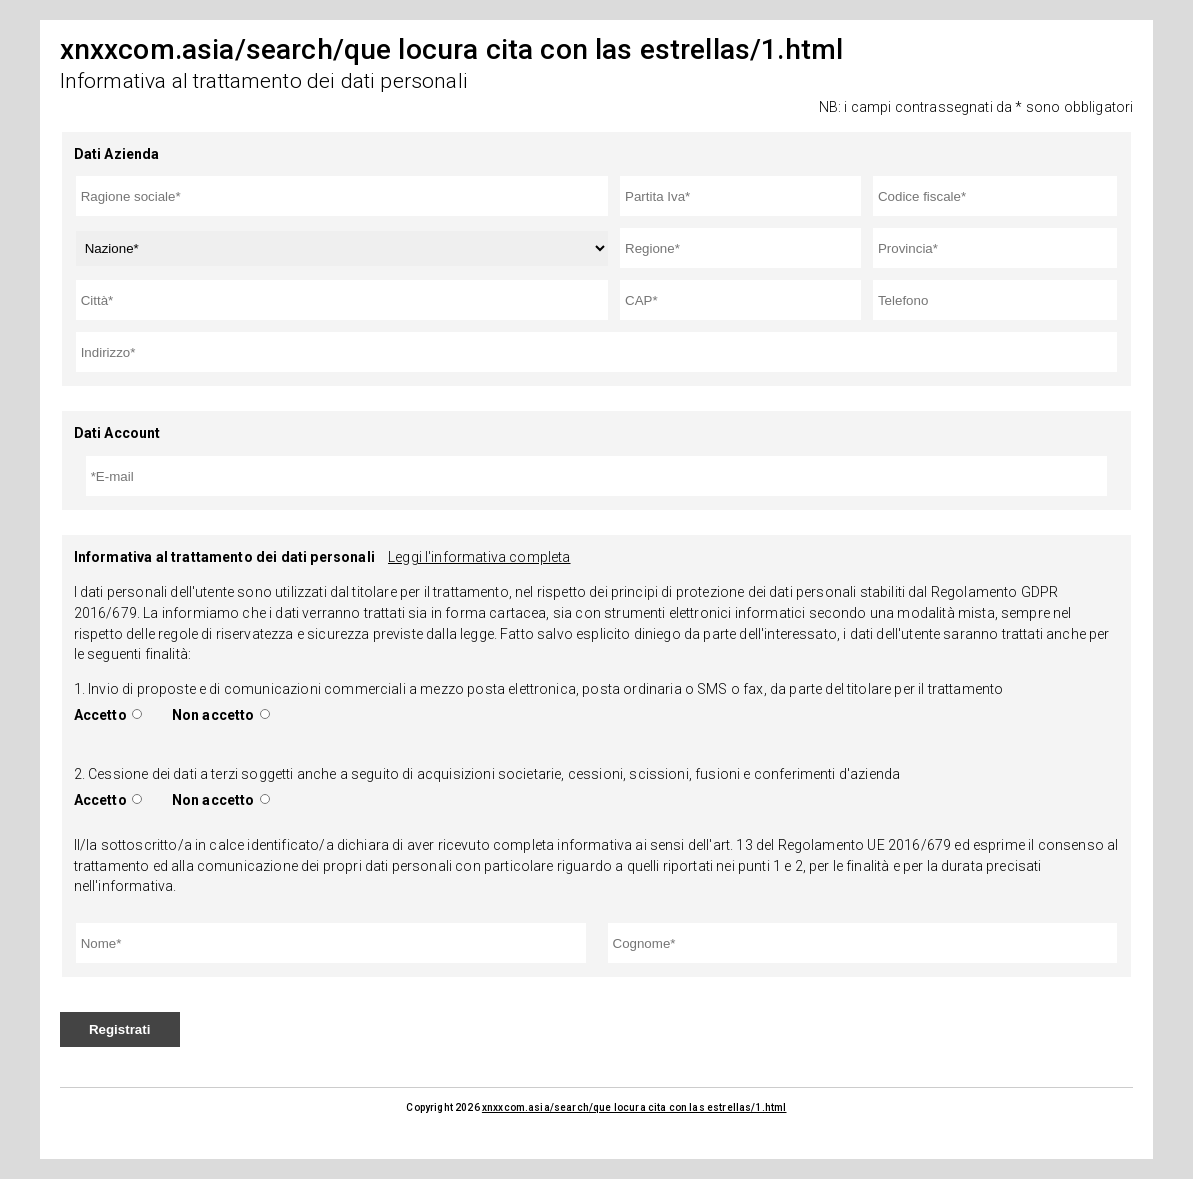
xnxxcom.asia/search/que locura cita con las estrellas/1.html (634, 1107)
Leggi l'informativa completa (479, 557)
